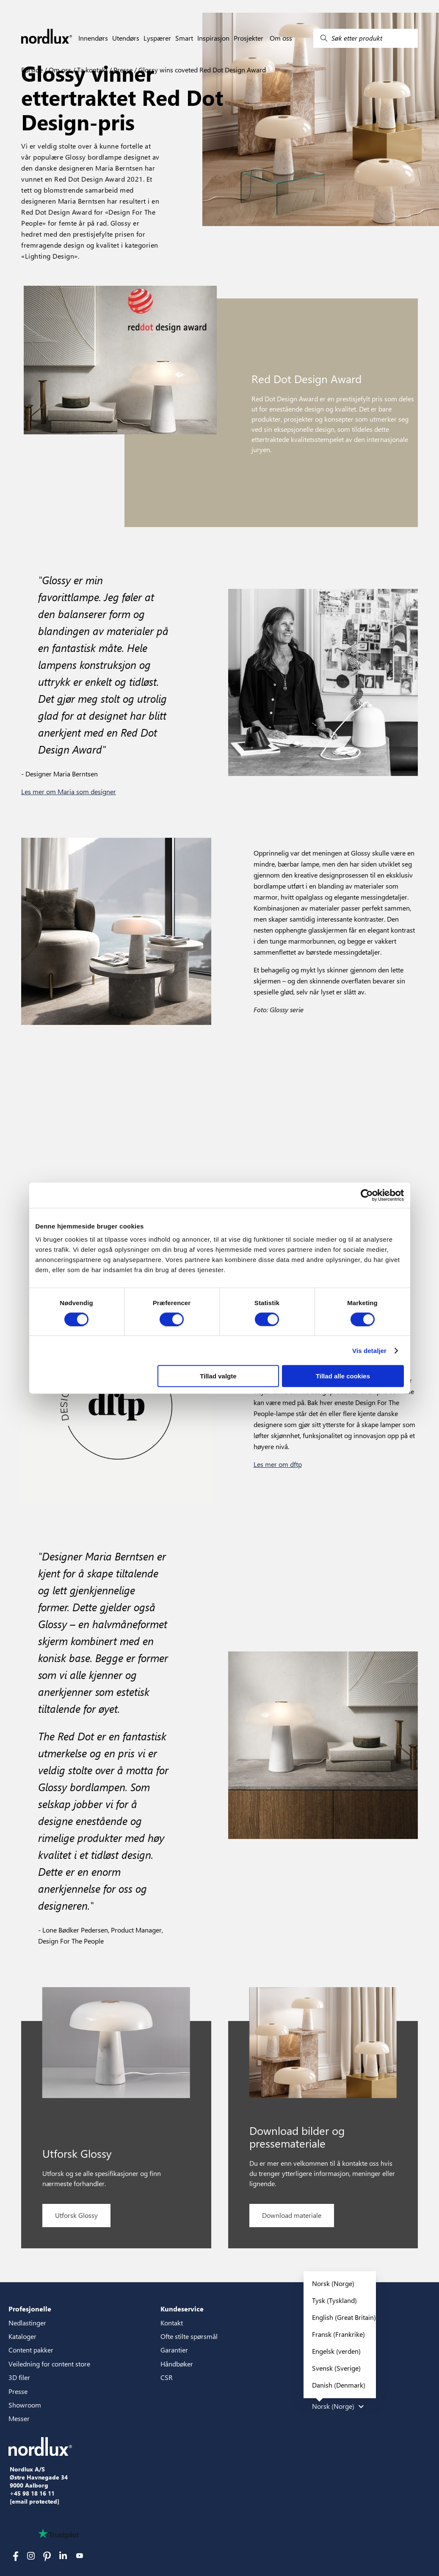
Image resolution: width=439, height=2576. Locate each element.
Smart (184, 38)
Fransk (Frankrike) (338, 2334)
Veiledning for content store (49, 2363)
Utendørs (125, 38)
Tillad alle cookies (343, 1376)
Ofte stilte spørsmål (189, 2336)
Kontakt (171, 2322)
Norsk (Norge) (333, 2283)
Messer (19, 2418)
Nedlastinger (27, 2322)
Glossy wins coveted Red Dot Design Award (201, 69)
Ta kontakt (91, 69)
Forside (32, 69)
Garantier (174, 2349)
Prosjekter (248, 38)
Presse (122, 69)
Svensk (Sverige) (336, 2367)
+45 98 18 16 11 (32, 2493)
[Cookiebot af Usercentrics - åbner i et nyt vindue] (367, 1195)
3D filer (19, 2377)
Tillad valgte (218, 1376)
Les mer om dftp (278, 1464)
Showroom (24, 2404)
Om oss (281, 38)
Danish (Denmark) (338, 2384)
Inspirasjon (213, 38)
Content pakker (30, 2349)
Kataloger (22, 2336)
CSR (166, 2377)
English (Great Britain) (344, 2317)
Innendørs (93, 38)
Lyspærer (157, 38)
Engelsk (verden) (336, 2351)
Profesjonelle (29, 2308)
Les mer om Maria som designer (68, 791)
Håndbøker (176, 2363)
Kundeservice (182, 2308)
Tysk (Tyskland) (334, 2300)
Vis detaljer (369, 1350)
